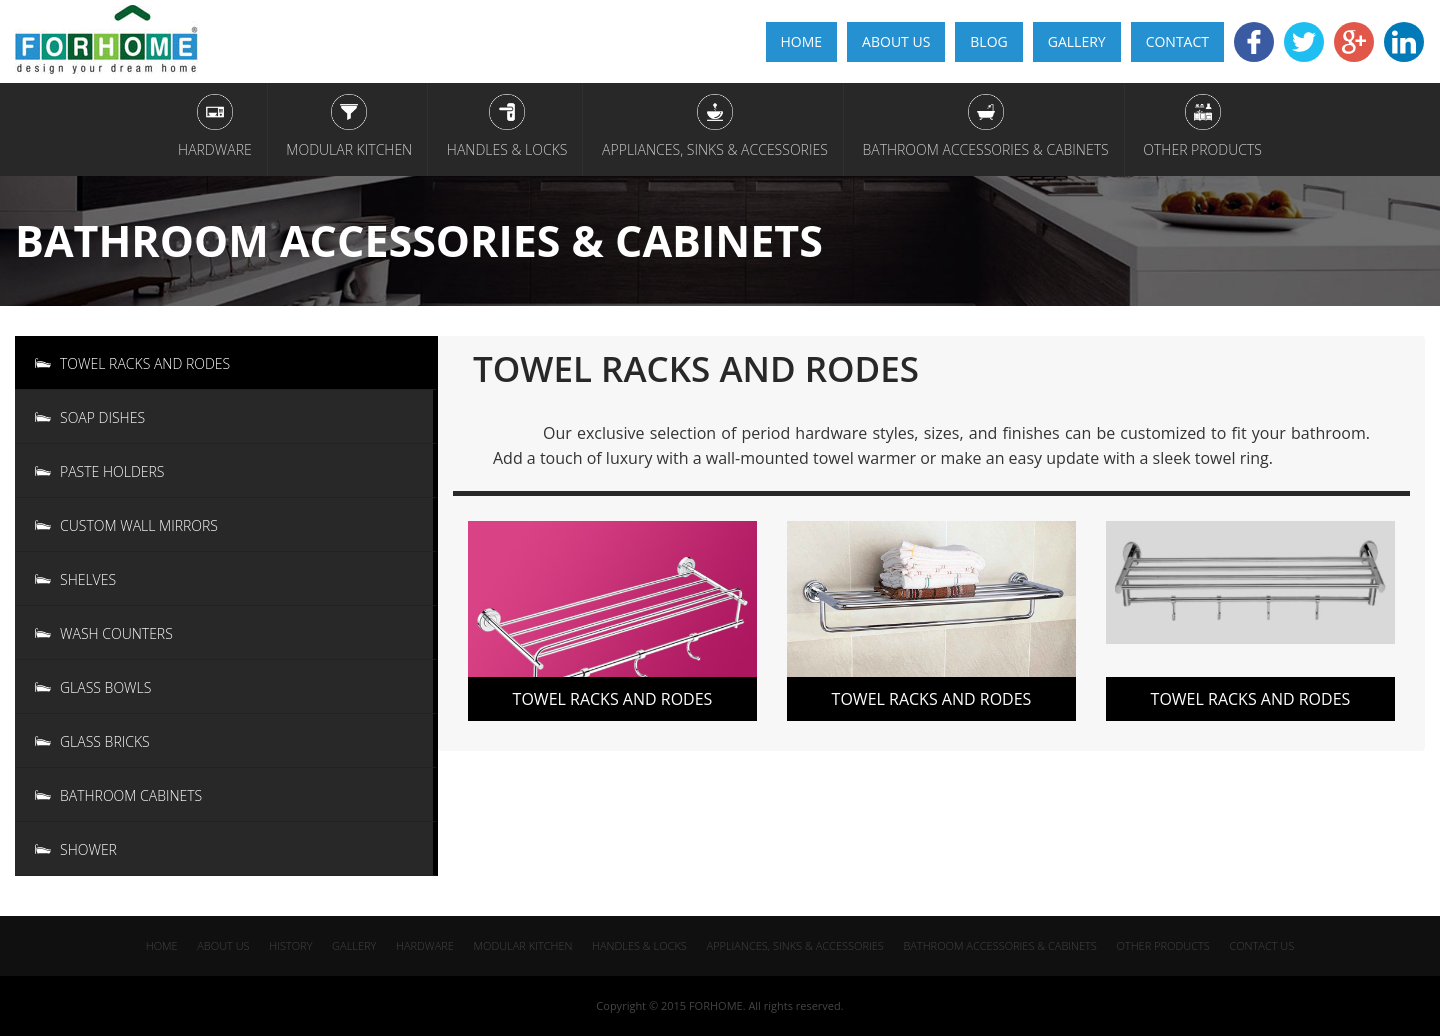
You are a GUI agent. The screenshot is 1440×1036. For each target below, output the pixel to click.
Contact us (1261, 945)
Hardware (215, 149)
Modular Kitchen (349, 149)
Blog (988, 41)
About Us (896, 41)
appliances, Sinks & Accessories (715, 149)
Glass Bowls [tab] (105, 687)
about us (223, 945)
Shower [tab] (88, 849)
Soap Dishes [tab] (102, 417)
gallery (1077, 41)
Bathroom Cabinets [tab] (131, 795)
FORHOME (716, 1005)
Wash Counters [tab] (116, 633)
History (290, 945)
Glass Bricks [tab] (105, 741)
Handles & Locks (507, 149)
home (802, 41)
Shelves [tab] (88, 579)
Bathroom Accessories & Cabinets (985, 149)
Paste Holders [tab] (112, 471)
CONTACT (1177, 41)
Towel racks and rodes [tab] (145, 363)
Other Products (1202, 149)
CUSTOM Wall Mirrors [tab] (139, 525)
